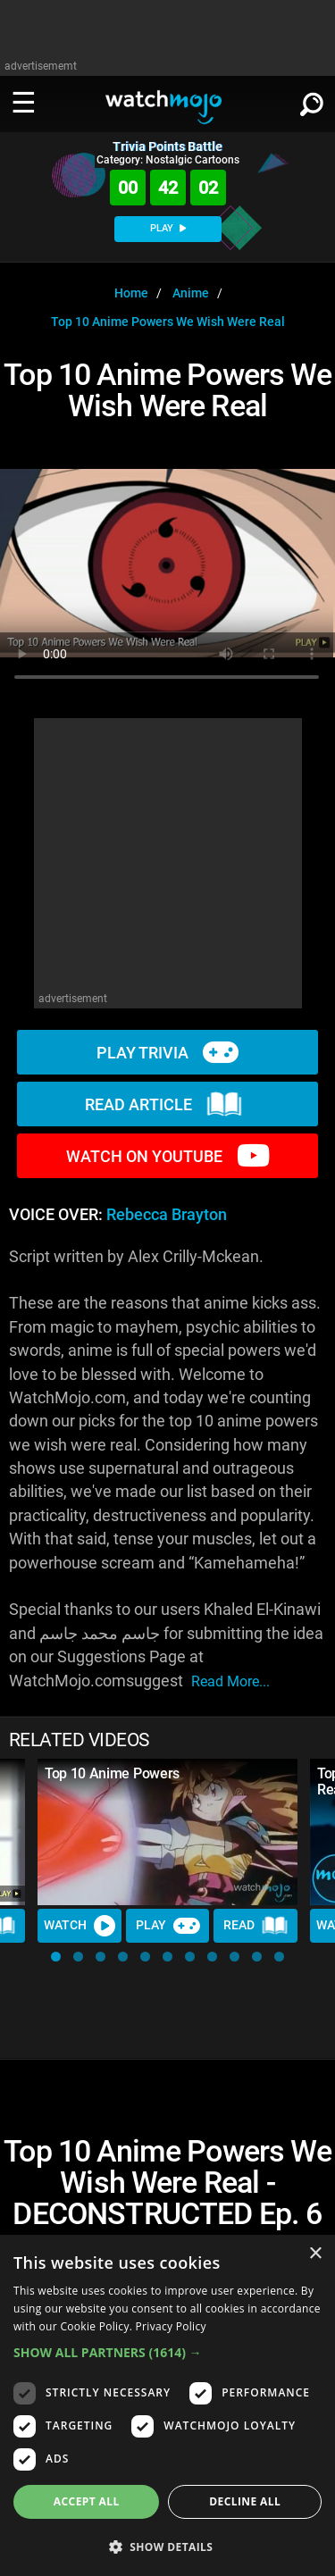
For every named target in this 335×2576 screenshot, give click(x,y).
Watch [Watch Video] (79, 1925)
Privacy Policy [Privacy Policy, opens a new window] (171, 2326)
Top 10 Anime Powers (112, 1773)
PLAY (168, 228)
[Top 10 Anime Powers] (167, 1832)
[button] (56, 1956)
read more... (230, 1681)
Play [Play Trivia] (168, 1925)
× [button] (315, 2254)
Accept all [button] (87, 2501)
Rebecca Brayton (166, 1215)
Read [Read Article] (255, 1925)
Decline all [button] (245, 2501)
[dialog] (167, 2405)
